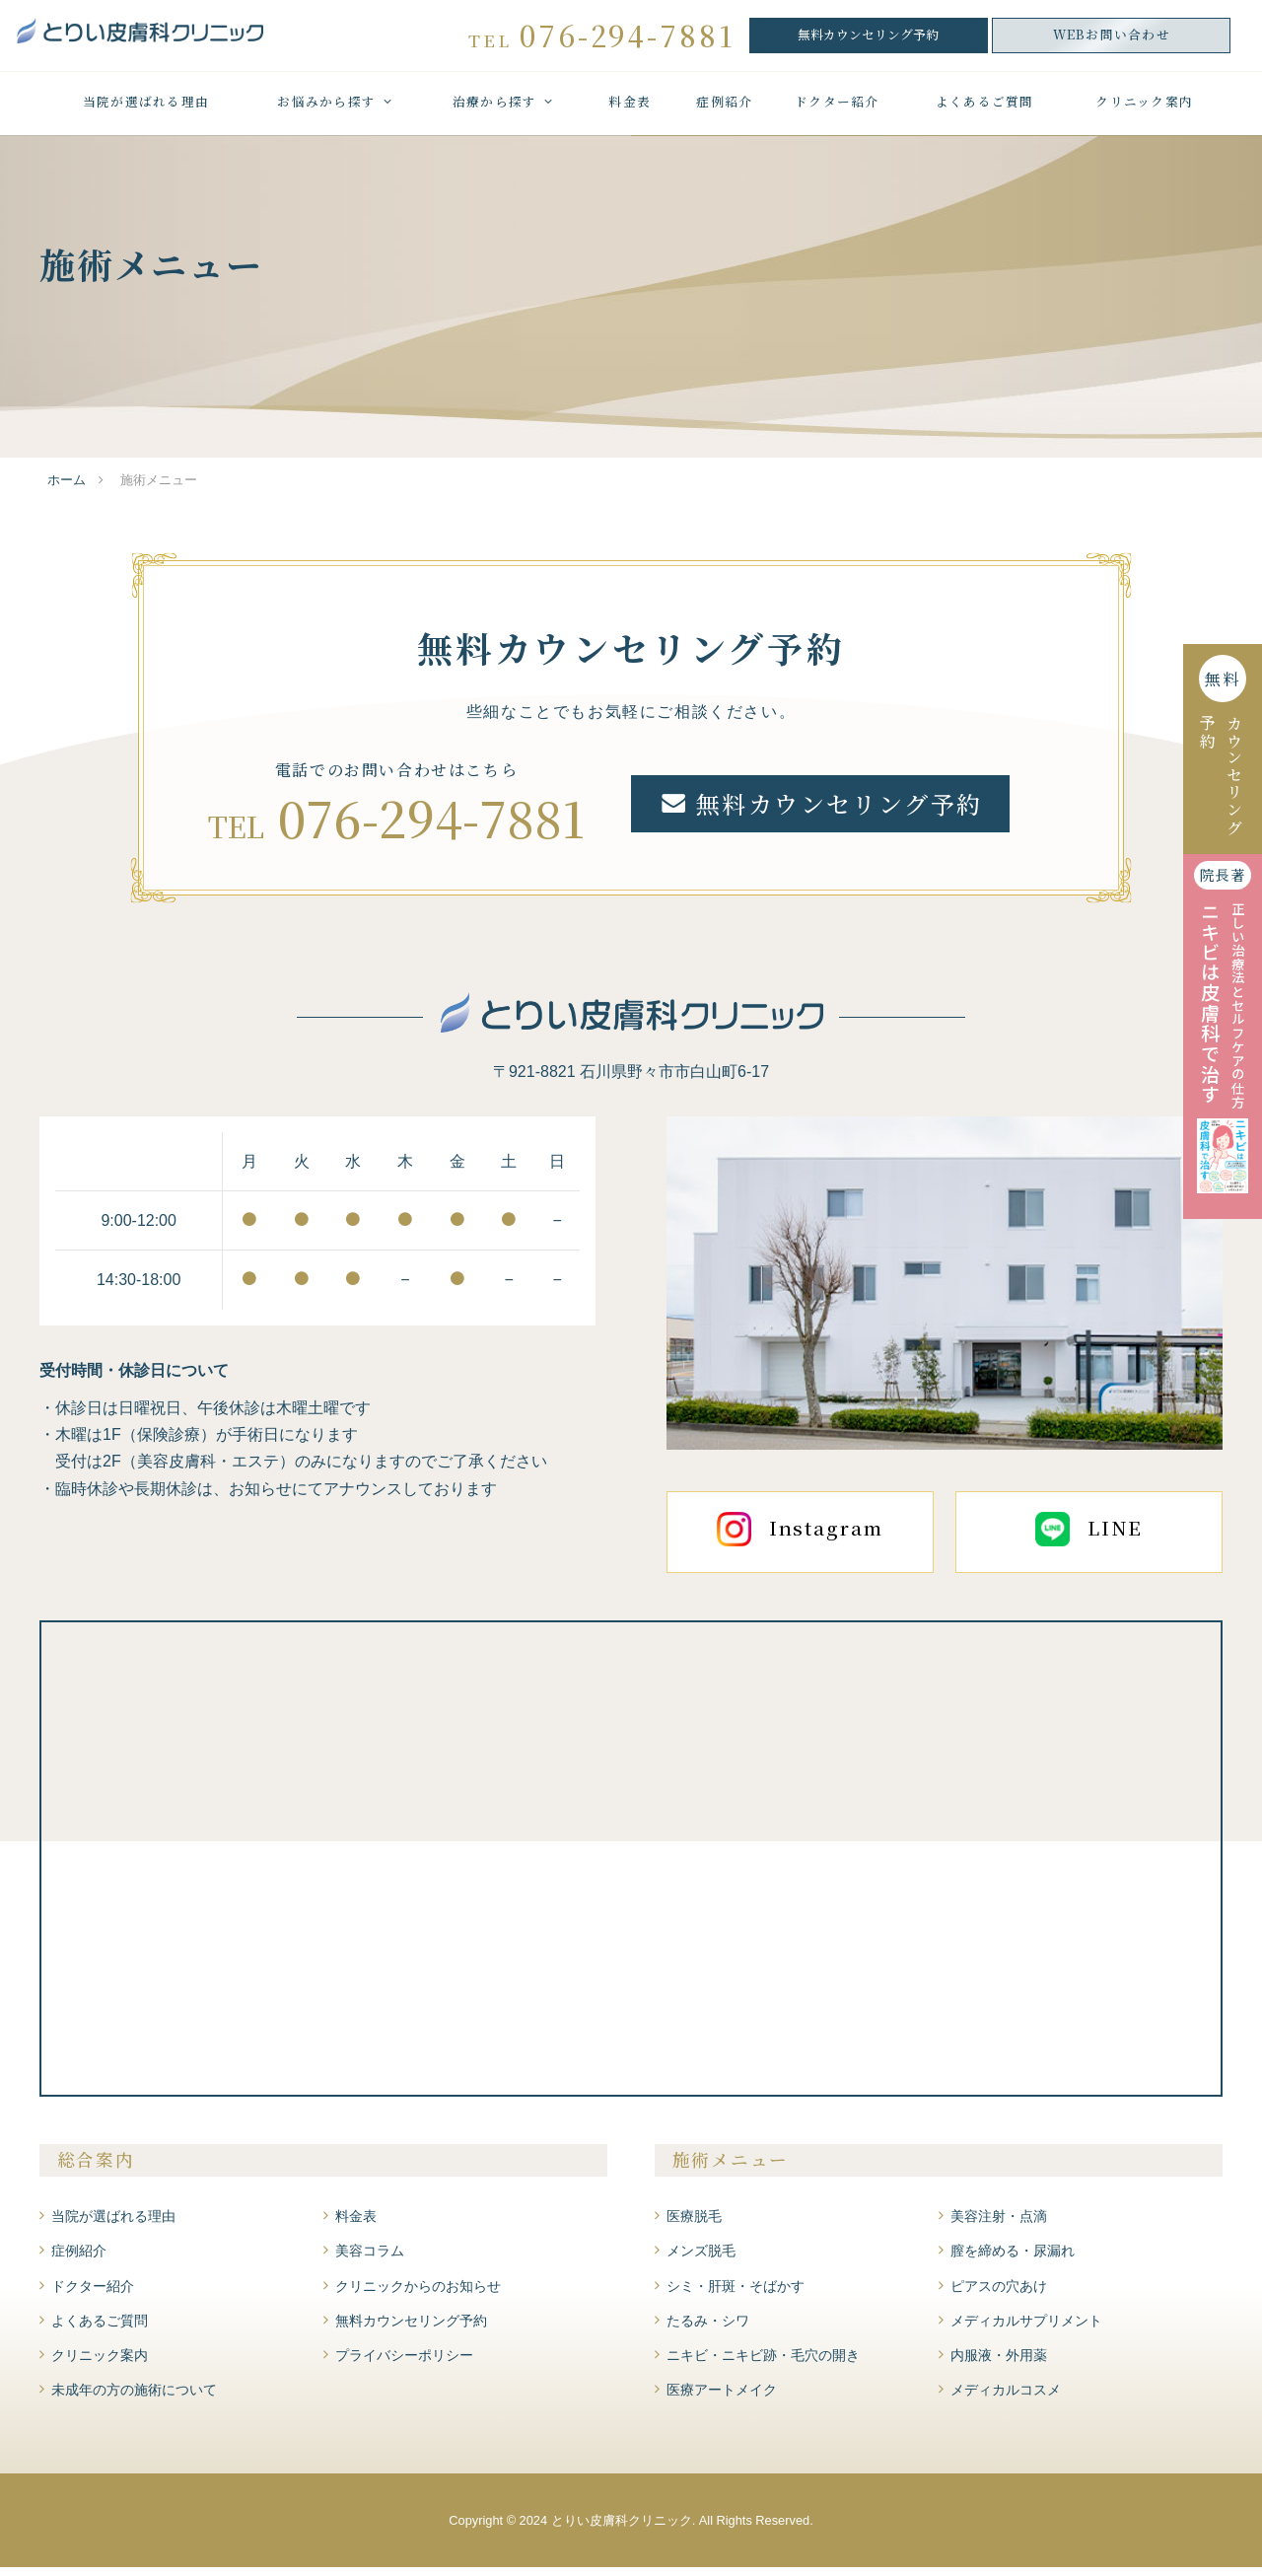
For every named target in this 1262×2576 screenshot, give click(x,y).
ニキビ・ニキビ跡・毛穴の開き (763, 2364)
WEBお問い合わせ (1111, 40)
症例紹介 (724, 114)
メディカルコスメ (1005, 2398)
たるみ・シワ (707, 2329)
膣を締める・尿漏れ (1012, 2260)
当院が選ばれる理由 (146, 114)
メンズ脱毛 (701, 2260)
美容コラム (369, 2260)
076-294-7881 (431, 826)
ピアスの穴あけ (998, 2295)
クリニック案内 (1144, 114)
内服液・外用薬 (998, 2364)
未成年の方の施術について (134, 2398)
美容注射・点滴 (998, 2225)
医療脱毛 (694, 2225)
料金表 (629, 114)
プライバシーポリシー (404, 2364)
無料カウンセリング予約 (868, 40)
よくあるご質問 (985, 114)
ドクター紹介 (837, 114)
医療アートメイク (721, 2398)
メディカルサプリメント (1026, 2329)
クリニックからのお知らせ (418, 2295)
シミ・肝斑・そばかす (735, 2295)
